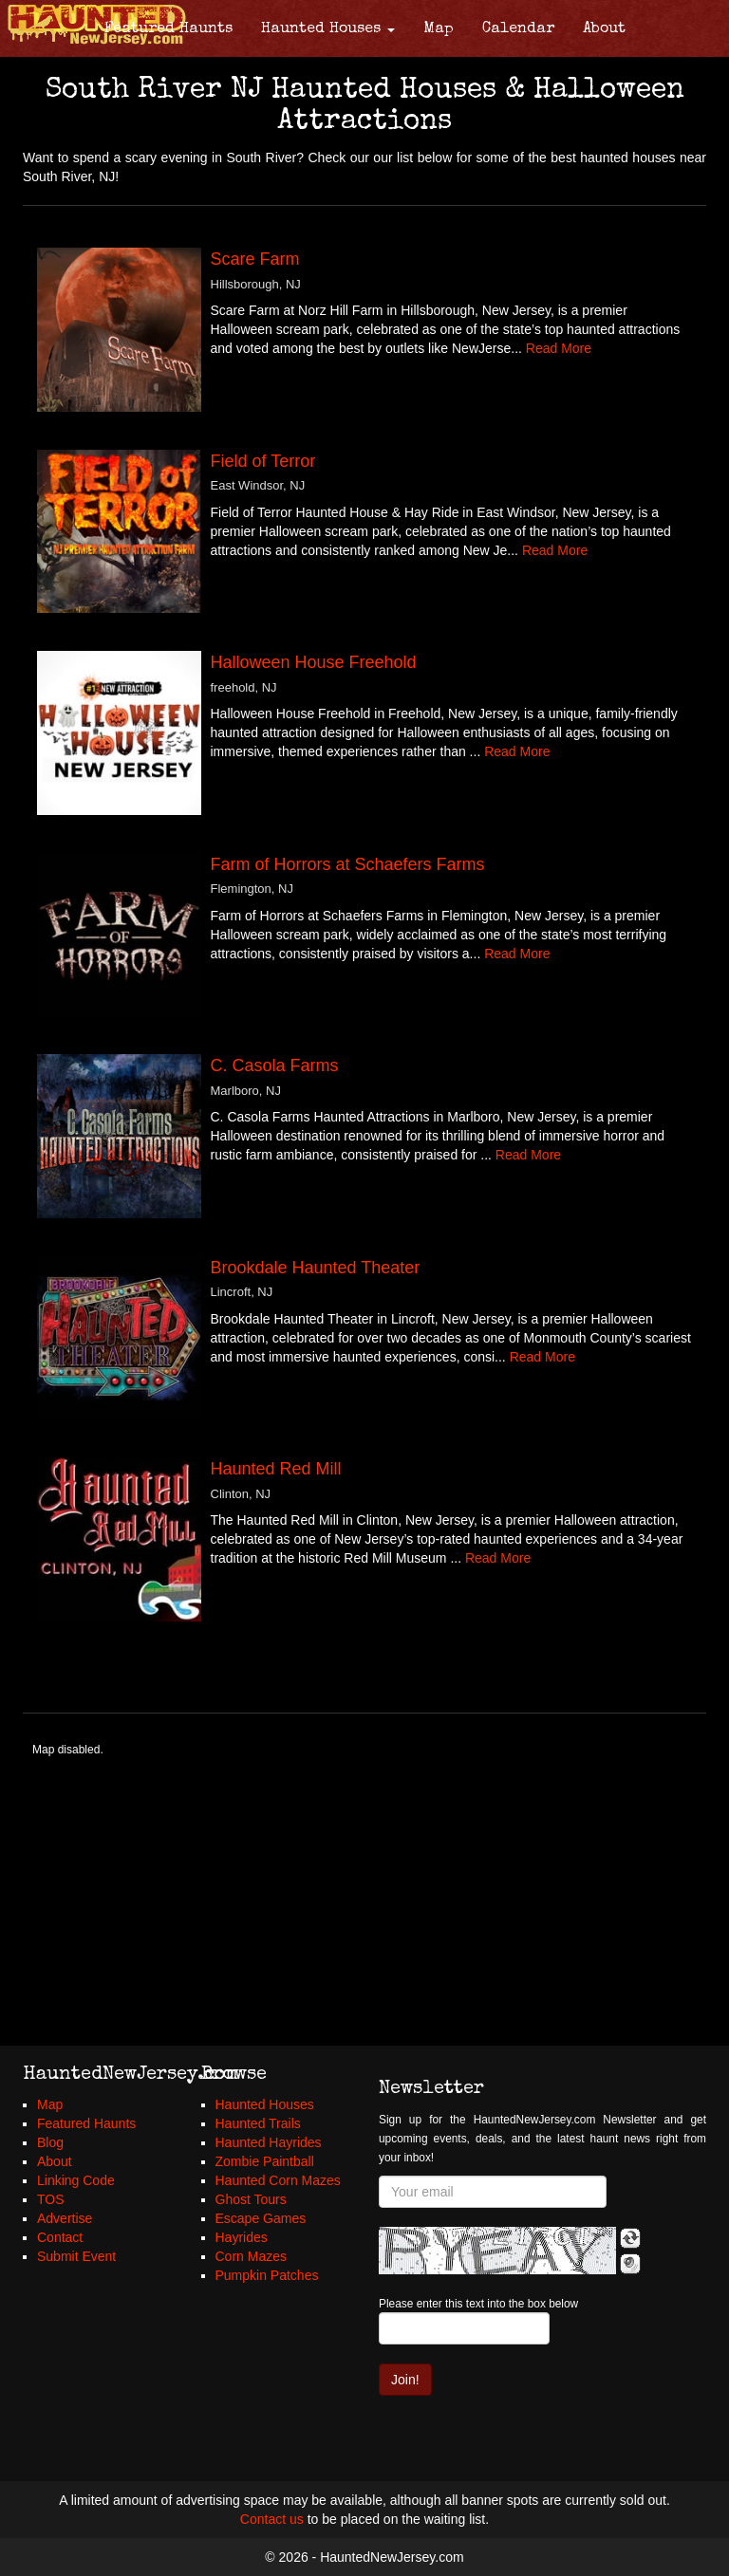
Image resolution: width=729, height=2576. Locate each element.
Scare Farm (255, 259)
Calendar (518, 29)
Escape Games (261, 2218)
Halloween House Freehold (314, 662)
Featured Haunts (168, 29)
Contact (60, 2237)
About (604, 29)
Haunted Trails (258, 2123)
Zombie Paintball (264, 2161)
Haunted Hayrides (268, 2142)
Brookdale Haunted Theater (316, 1267)
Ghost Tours (251, 2199)
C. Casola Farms (275, 1065)
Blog (50, 2142)
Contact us (272, 2519)
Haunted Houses (328, 29)
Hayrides (241, 2237)
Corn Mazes (251, 2256)
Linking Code (76, 2180)
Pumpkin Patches (267, 2275)
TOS (51, 2199)
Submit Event (76, 2256)
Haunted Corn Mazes (278, 2180)
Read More (558, 348)
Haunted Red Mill (276, 1468)
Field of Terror (263, 461)
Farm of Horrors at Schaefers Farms (348, 864)
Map (438, 29)
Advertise (64, 2218)
